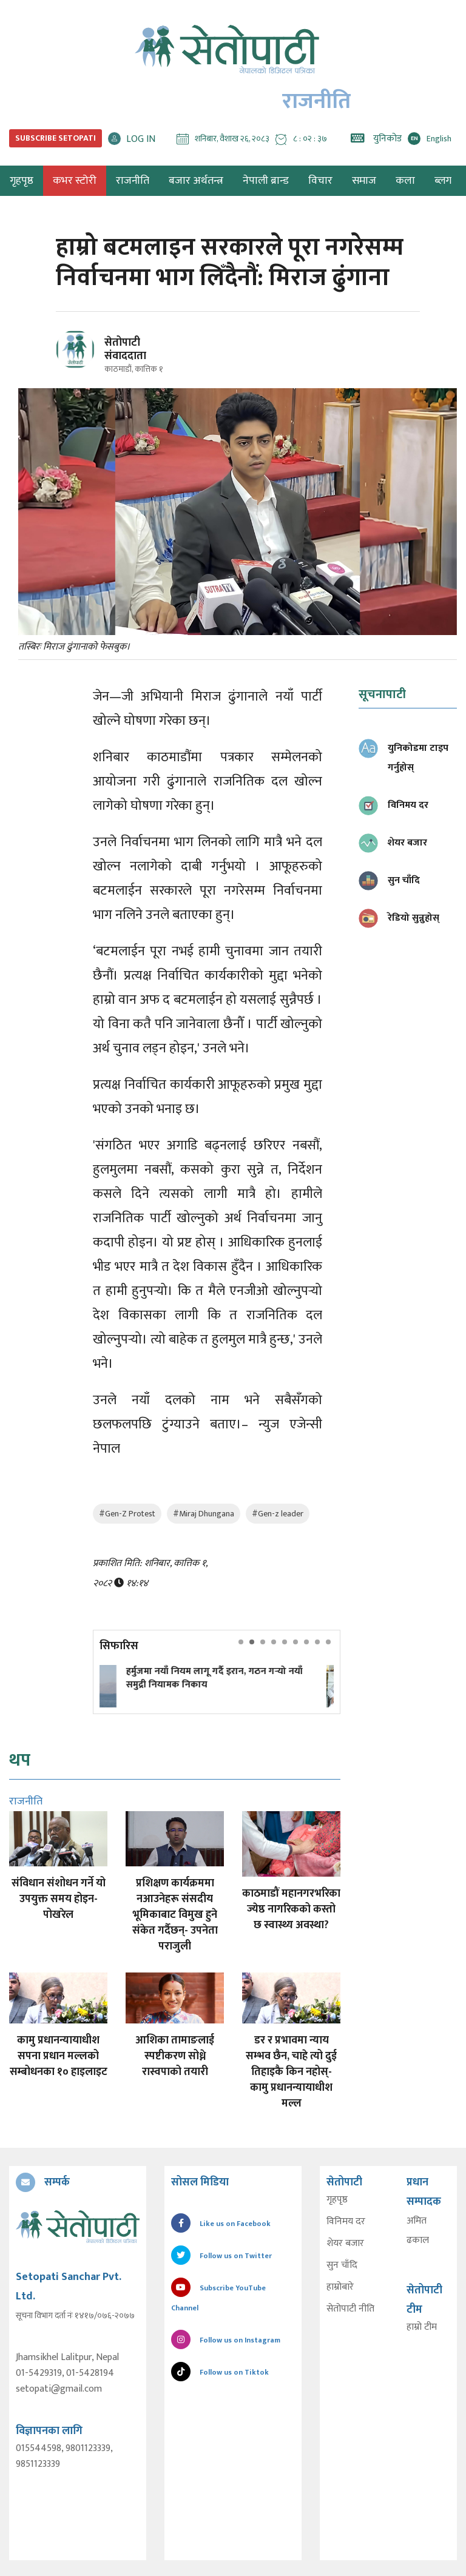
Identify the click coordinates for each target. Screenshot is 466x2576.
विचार (320, 181)
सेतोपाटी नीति (350, 2308)
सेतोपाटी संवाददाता (125, 349)
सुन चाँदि (341, 2265)
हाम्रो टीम (422, 2327)
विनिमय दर (345, 2221)
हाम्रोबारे (339, 2287)
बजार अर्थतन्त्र (196, 181)
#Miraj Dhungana (203, 1514)
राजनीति (132, 181)
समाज (364, 181)
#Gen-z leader (277, 1514)
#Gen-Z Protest (127, 1514)
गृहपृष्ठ (336, 2199)
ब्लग (442, 181)
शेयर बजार (344, 2243)
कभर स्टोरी (74, 181)
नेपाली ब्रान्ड (266, 181)
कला (405, 181)
